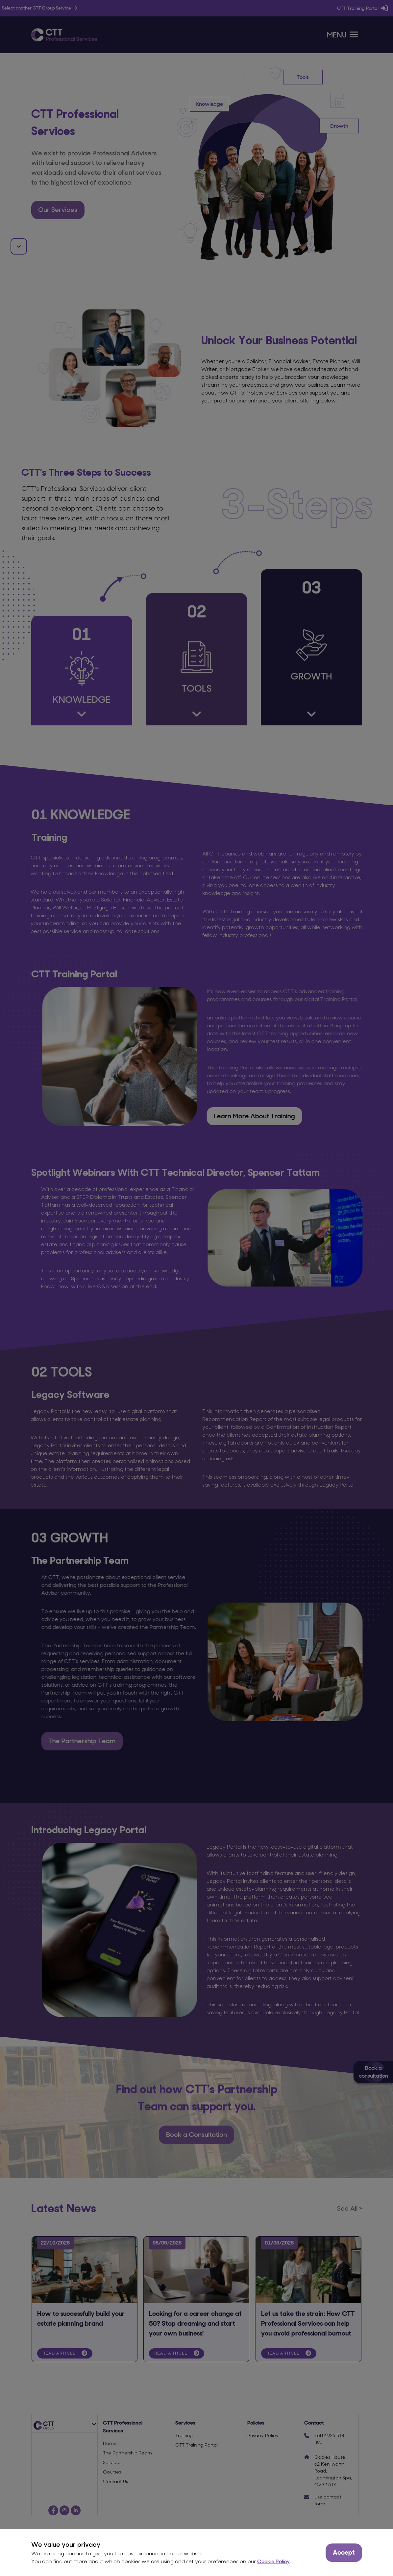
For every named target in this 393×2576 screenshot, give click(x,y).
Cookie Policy (273, 2561)
